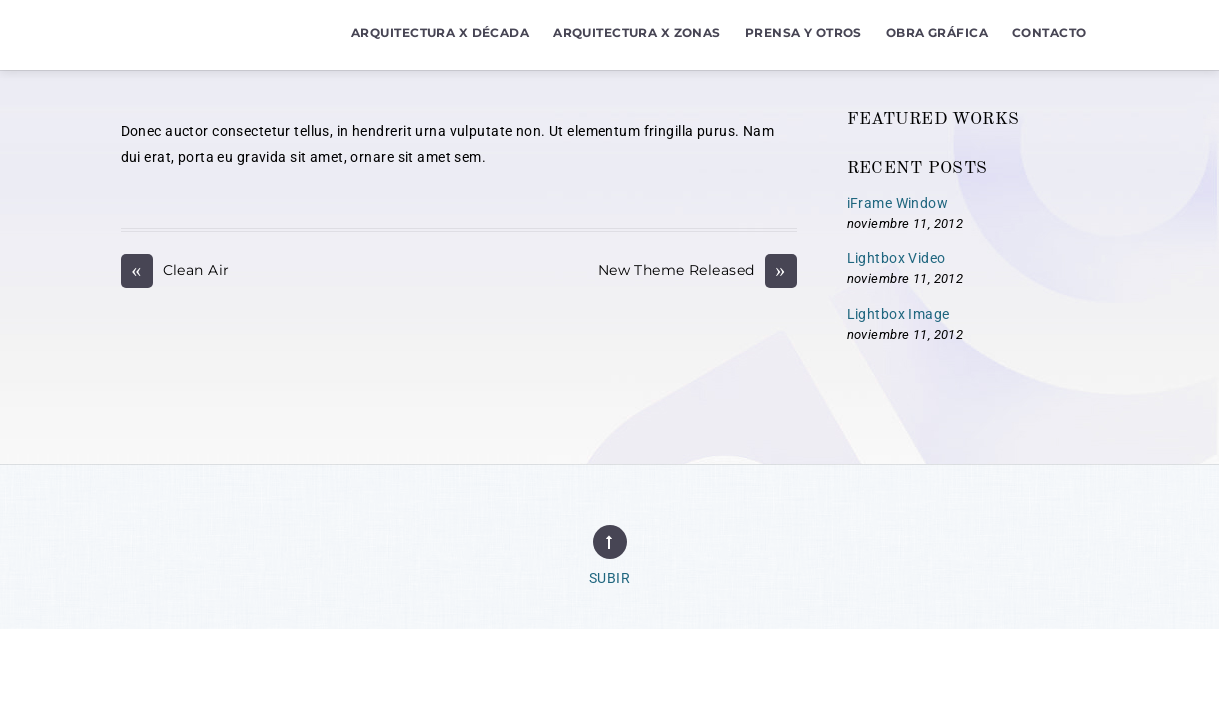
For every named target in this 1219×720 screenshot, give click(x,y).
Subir (609, 578)
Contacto (1049, 32)
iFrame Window (898, 203)
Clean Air (175, 270)
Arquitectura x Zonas (637, 32)
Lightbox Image (898, 314)
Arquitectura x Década (440, 32)
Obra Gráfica (937, 32)
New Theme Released (697, 270)
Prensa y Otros (803, 32)
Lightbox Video (896, 258)
